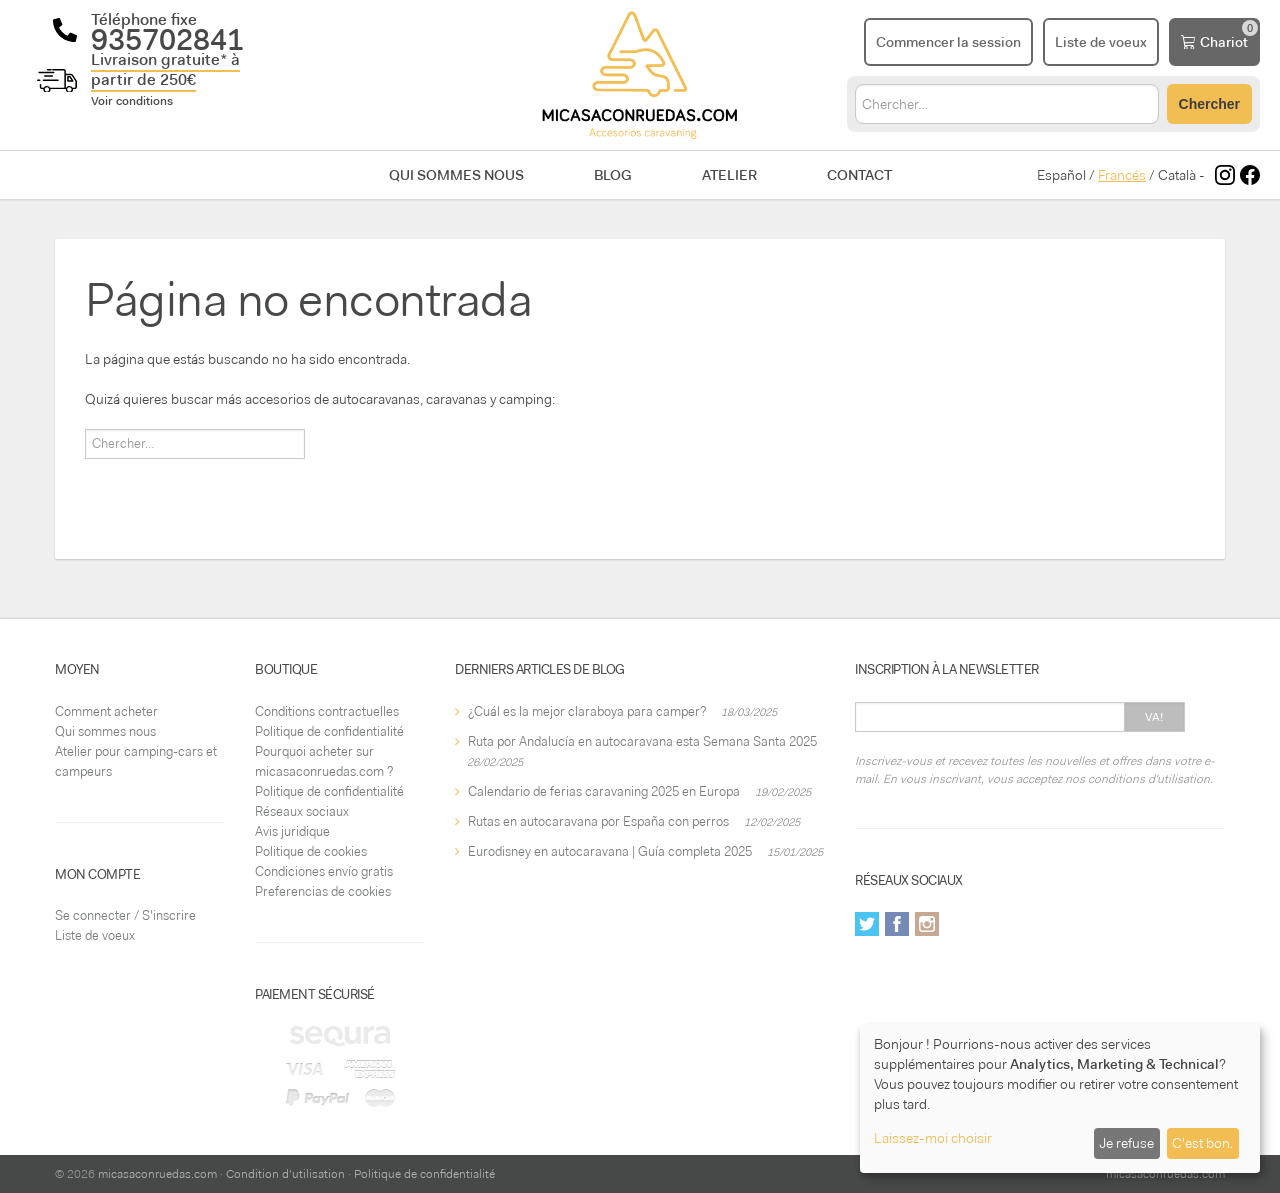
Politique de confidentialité (329, 731)
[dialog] (1060, 1098)
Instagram (927, 924)
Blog (613, 175)
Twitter (867, 924)
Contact (859, 175)
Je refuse (1126, 1143)
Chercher (1209, 104)
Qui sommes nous (456, 175)
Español (1061, 175)
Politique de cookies (311, 851)
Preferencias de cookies (323, 891)
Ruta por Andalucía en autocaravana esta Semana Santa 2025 (642, 741)
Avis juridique (292, 831)
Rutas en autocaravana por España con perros (598, 821)
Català (1177, 175)
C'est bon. (1202, 1143)
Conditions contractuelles (327, 711)
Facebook (897, 924)
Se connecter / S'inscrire (125, 915)
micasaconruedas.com (157, 1174)
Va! (1154, 717)
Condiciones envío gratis (324, 871)
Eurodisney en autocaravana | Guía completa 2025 (610, 851)
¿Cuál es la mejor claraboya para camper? (587, 711)
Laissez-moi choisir (933, 1138)
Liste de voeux (95, 935)
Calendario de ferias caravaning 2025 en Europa (604, 791)
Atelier (729, 175)
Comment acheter (106, 711)
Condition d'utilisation (285, 1174)
